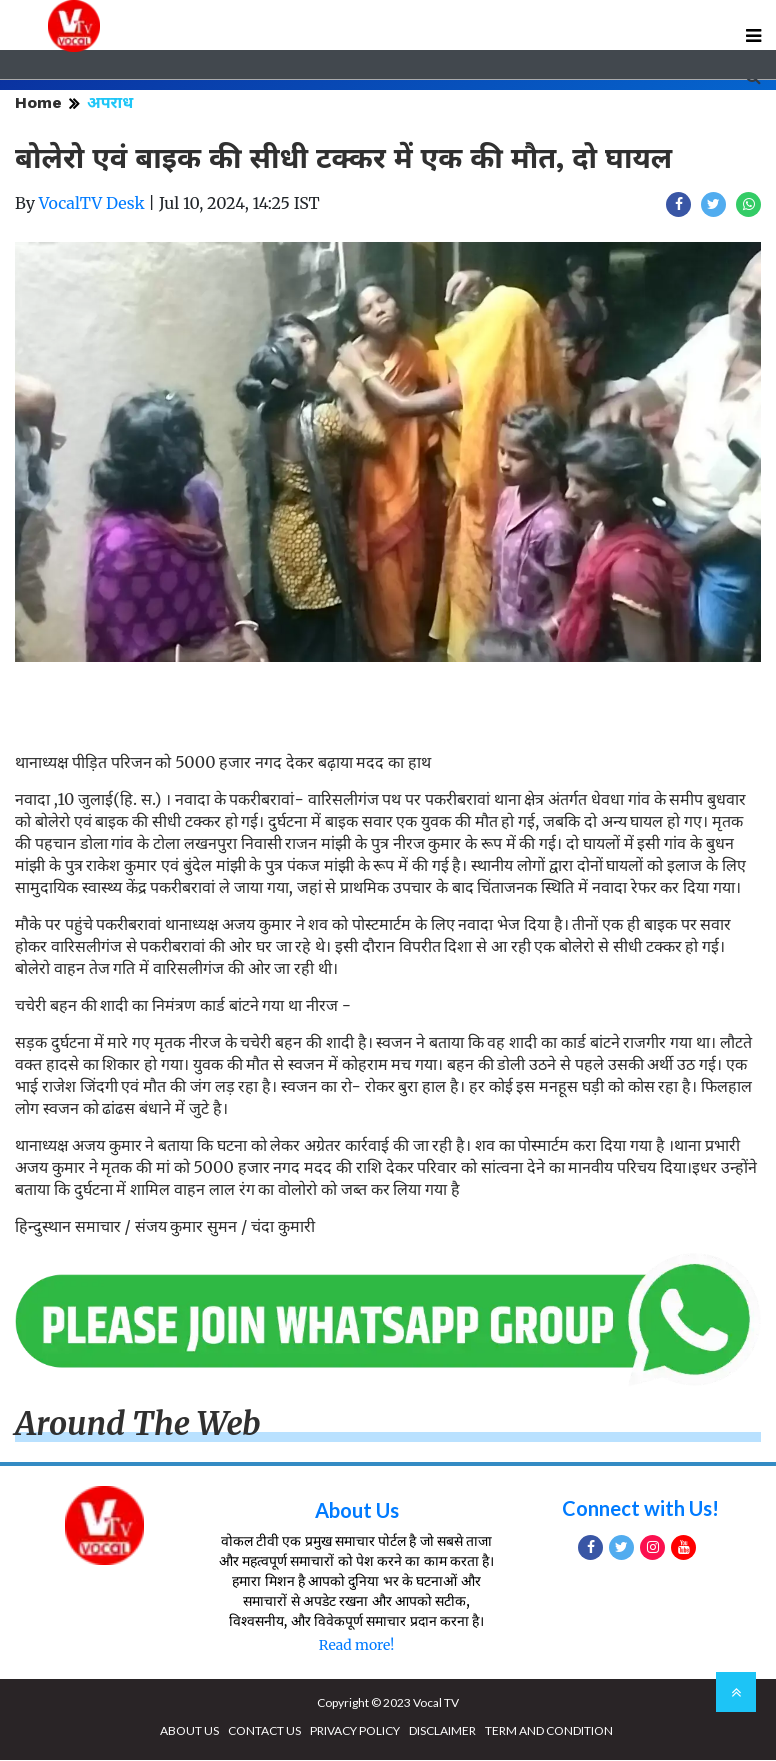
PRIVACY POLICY (355, 1731)
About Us (357, 1511)
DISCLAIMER (442, 1731)
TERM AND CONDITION (549, 1731)
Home (38, 104)
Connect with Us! (640, 1509)
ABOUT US (189, 1731)
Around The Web (138, 1426)
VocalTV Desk (92, 205)
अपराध (110, 104)
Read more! (356, 1646)
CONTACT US (264, 1731)
